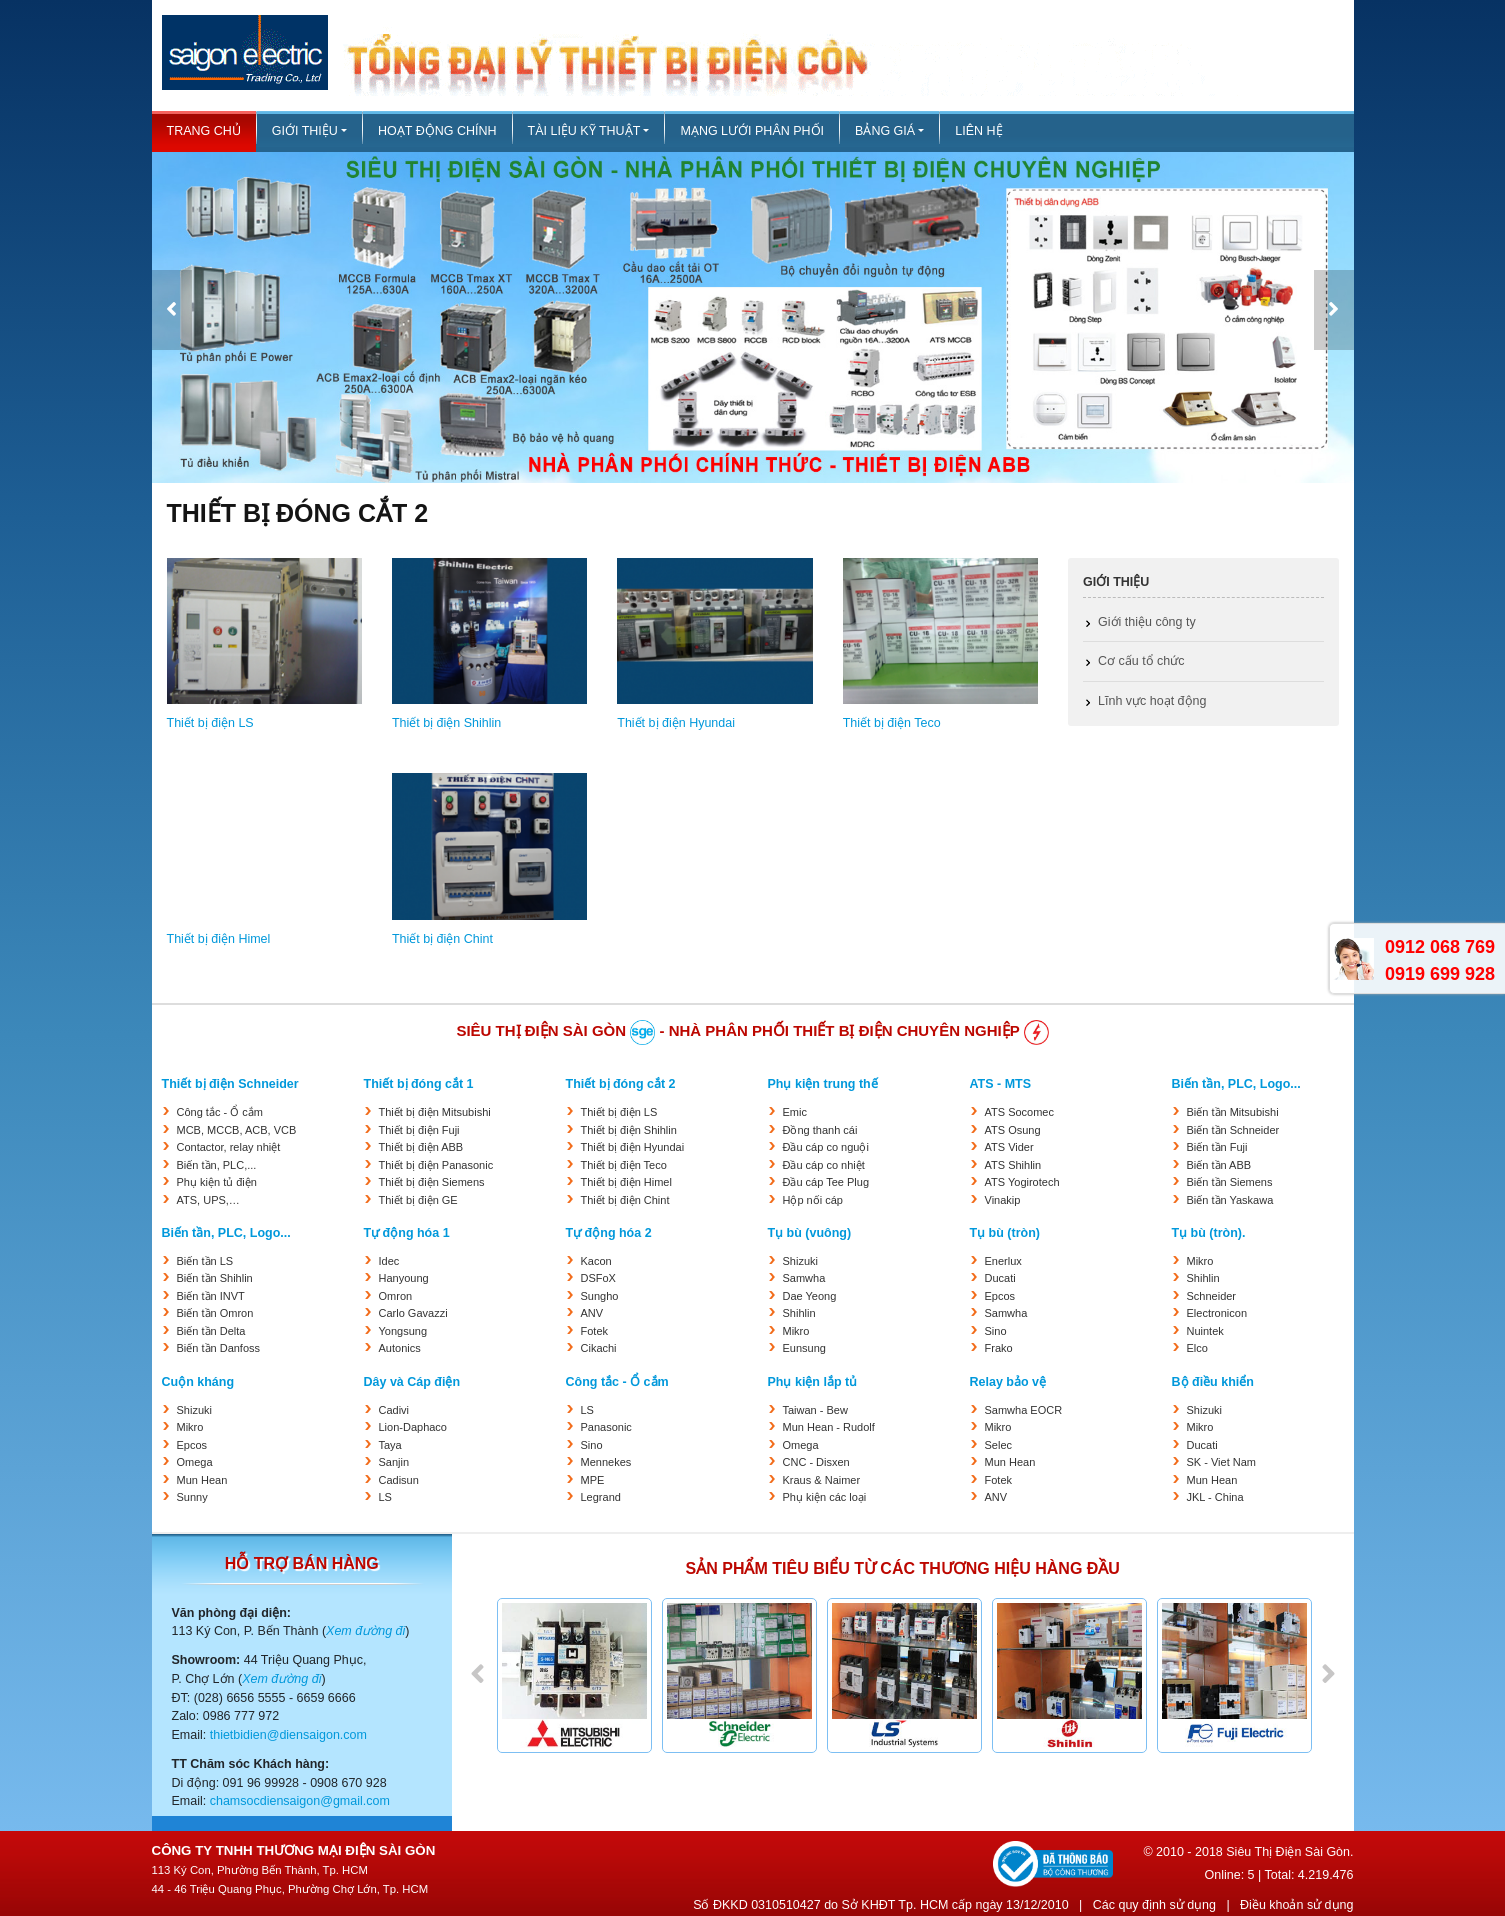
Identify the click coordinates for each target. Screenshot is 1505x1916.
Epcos (1000, 1296)
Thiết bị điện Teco (892, 723)
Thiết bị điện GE (418, 1200)
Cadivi (394, 1410)
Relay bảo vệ (1008, 1382)
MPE (593, 1480)
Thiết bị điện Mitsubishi (435, 1112)
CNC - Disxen (816, 1462)
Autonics (400, 1348)
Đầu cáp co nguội (826, 1147)
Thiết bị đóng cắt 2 (621, 1084)
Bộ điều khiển (1213, 1382)
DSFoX (598, 1278)
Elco (1197, 1348)
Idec (389, 1261)
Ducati (1000, 1278)
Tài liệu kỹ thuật (584, 131)
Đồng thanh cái (820, 1130)
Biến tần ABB (1219, 1165)
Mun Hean (202, 1480)
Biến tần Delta (211, 1331)
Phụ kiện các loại (825, 1497)
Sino (996, 1331)
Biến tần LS (205, 1261)
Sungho (600, 1296)
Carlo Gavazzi (413, 1313)
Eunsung (804, 1348)
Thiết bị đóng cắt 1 (419, 1084)
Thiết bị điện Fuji (419, 1130)
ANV (592, 1313)
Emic (795, 1112)
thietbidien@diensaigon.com (288, 1735)
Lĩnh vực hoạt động (1152, 701)
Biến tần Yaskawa (1230, 1200)
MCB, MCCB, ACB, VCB (237, 1130)
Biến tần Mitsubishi (1233, 1112)
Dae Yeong (810, 1296)
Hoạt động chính (437, 131)
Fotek (595, 1331)
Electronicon (1217, 1313)
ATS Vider (1009, 1147)
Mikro (796, 1331)
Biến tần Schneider (1233, 1130)
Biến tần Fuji (1217, 1147)
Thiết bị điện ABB (421, 1147)
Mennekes (606, 1462)
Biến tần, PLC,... (217, 1165)
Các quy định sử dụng (1154, 1905)
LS (385, 1497)
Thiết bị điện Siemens (432, 1182)
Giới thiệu (305, 131)
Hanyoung (404, 1278)
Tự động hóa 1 (407, 1233)
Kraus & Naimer (822, 1480)
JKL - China (1215, 1497)
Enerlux (1003, 1261)
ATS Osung (1013, 1130)
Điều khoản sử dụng (1296, 1905)
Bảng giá (885, 131)
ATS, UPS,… (208, 1200)
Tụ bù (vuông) (810, 1233)
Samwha (804, 1278)
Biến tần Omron (215, 1313)
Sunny (192, 1497)
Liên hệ (978, 131)
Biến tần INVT (211, 1296)
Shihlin (799, 1313)
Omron (396, 1296)
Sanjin (394, 1462)
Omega (195, 1462)
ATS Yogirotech (1022, 1182)
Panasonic (606, 1427)
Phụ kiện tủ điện (217, 1182)
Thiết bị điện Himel (219, 939)
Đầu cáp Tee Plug (826, 1182)
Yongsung (403, 1331)
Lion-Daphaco (413, 1427)
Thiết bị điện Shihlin (446, 723)
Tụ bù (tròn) (1005, 1233)
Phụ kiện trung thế (823, 1084)
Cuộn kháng (198, 1382)
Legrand (601, 1497)
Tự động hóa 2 (609, 1233)
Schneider (1212, 1296)
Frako (999, 1348)
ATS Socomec (1020, 1112)
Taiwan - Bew (815, 1410)
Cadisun (399, 1480)
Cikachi (599, 1348)
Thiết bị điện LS (210, 723)
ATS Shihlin (1013, 1165)
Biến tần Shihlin (215, 1278)
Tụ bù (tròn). (1209, 1233)
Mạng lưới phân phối (752, 131)
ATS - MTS (1001, 1084)
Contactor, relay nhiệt (229, 1147)
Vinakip (1003, 1200)
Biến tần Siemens (1230, 1182)
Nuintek (1205, 1331)
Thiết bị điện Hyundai (676, 723)
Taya (390, 1445)
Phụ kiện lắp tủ (813, 1382)
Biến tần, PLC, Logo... (1236, 1084)
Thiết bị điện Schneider (230, 1084)
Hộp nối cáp (813, 1200)
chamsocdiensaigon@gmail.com (300, 1801)
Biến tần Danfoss (219, 1348)
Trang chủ (204, 131)
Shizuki (800, 1261)
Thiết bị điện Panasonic (436, 1165)
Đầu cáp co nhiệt (824, 1165)
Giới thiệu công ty (1147, 622)
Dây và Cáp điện (412, 1382)
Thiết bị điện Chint (442, 939)
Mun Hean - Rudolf (829, 1427)
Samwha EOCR (1024, 1410)
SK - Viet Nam (1222, 1462)
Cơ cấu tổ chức (1141, 661)
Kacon (596, 1261)
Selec (999, 1445)
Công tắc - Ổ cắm (220, 1112)
